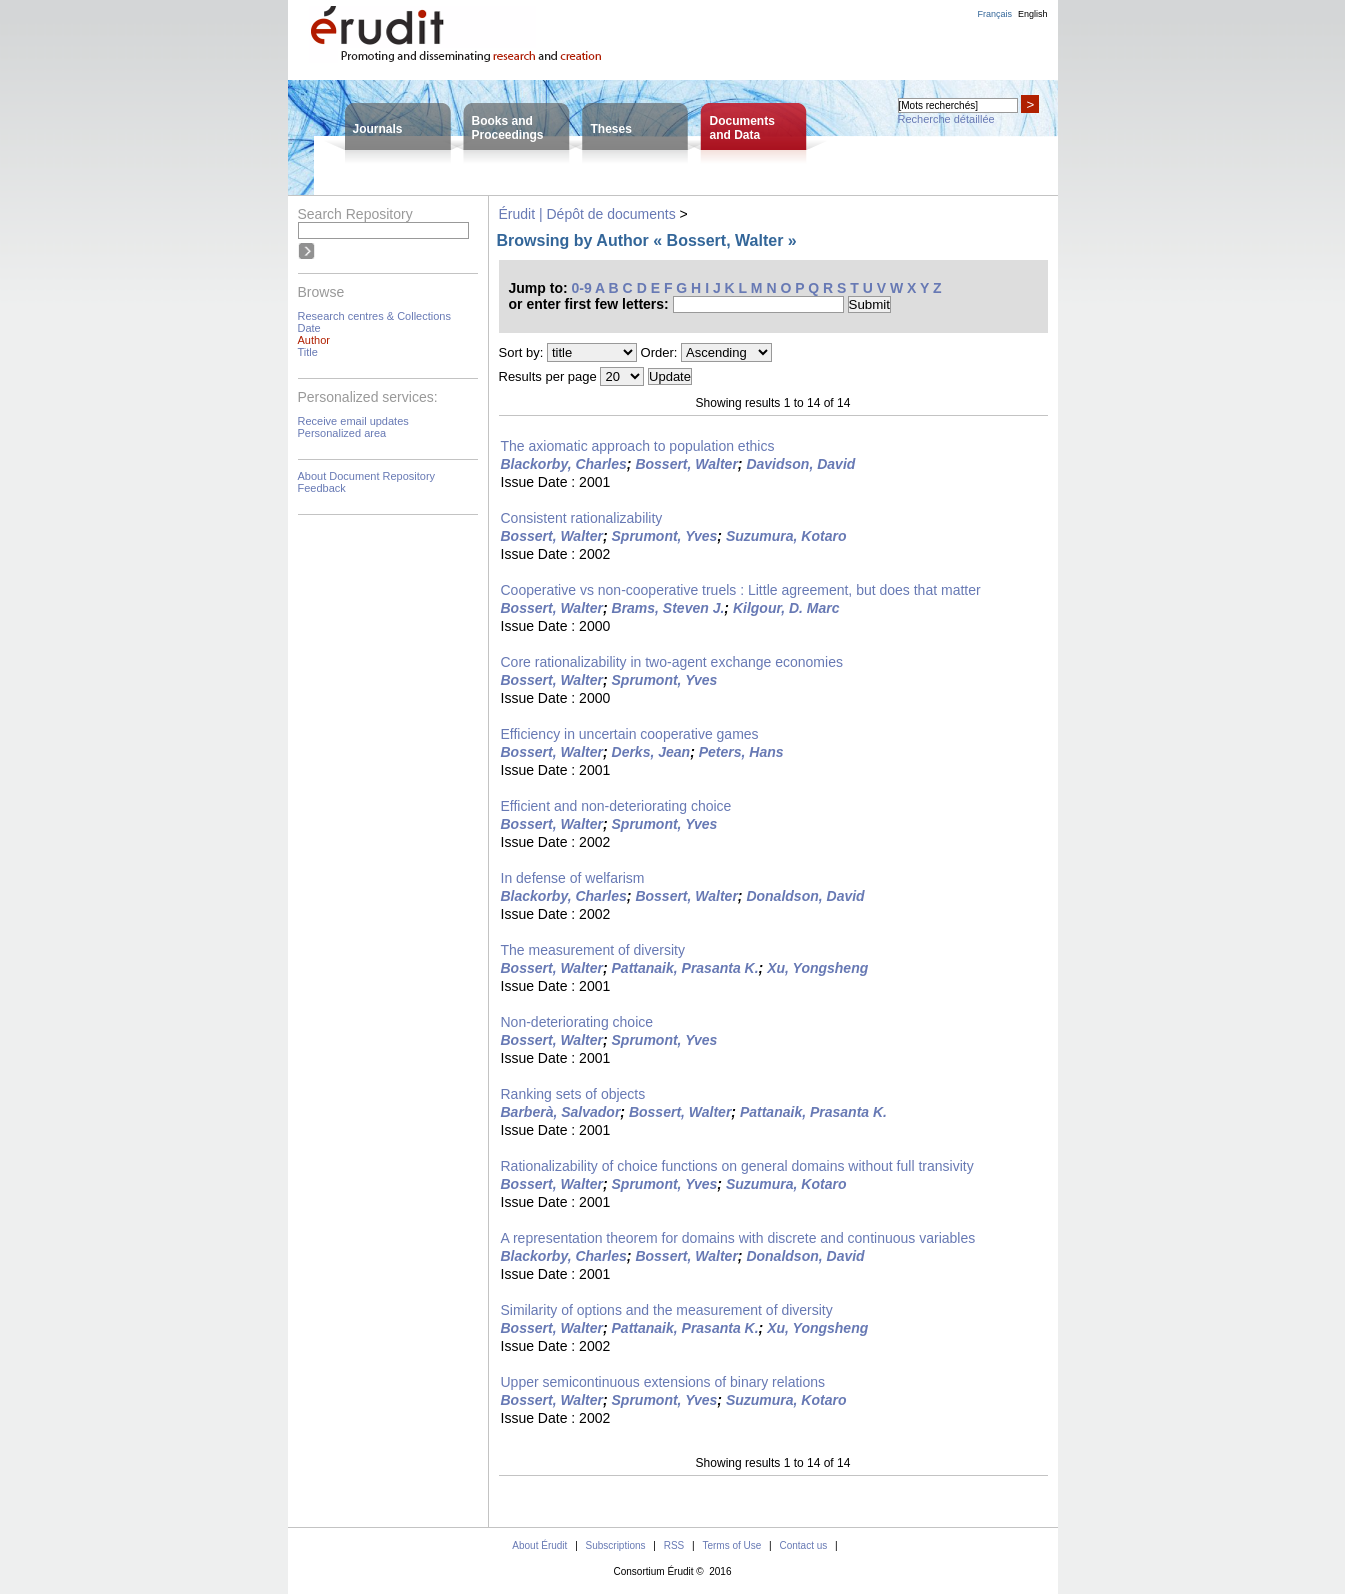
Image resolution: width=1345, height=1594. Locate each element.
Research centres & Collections (374, 316)
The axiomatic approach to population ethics (638, 446)
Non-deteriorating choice (577, 1022)
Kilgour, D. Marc (786, 608)
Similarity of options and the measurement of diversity (667, 1310)
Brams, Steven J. (668, 608)
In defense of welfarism (573, 878)
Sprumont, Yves (665, 536)
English (1033, 14)
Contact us (803, 1545)
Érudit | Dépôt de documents (587, 214)
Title (308, 352)
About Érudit (539, 1545)
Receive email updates (353, 421)
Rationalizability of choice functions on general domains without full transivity (737, 1166)
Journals (378, 129)
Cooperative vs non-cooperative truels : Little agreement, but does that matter (741, 590)
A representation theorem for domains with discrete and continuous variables (738, 1238)
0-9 (582, 288)
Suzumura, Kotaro (786, 536)
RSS (674, 1545)
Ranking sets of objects (573, 1094)
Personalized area (342, 433)
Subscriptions (616, 1545)
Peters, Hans (741, 752)
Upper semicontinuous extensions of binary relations (663, 1382)
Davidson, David (800, 464)
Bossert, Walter (686, 464)
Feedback (322, 488)
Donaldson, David (805, 896)
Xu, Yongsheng (817, 968)
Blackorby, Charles (564, 464)
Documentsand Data (742, 128)
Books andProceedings (508, 128)
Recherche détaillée (946, 119)
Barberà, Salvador (561, 1112)
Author (314, 340)
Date (309, 328)
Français (994, 14)
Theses (611, 129)
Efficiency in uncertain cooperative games (630, 734)
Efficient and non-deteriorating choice (616, 806)
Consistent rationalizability (582, 518)
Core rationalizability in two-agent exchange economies (672, 662)
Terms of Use (731, 1545)
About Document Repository (367, 476)
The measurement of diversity (593, 950)
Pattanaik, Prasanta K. (685, 968)
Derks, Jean (651, 752)
